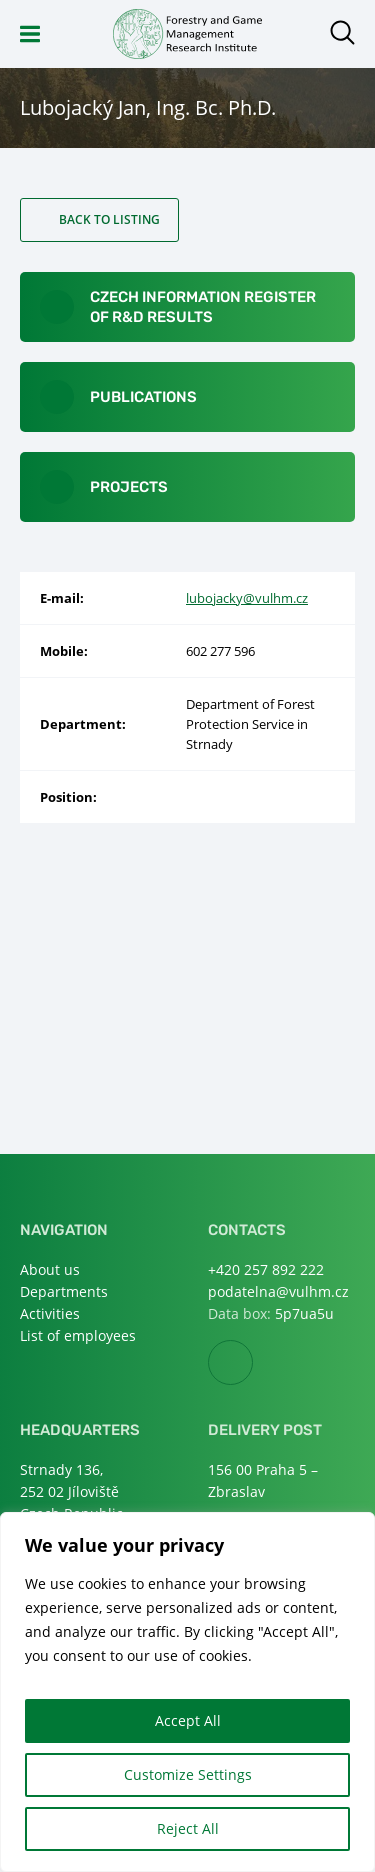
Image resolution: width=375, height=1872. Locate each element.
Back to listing (109, 219)
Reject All (188, 1828)
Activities (50, 1313)
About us (50, 1269)
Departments (64, 1291)
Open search (342, 32)
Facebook (252, 1363)
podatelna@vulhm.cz (278, 1291)
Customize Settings (188, 1774)
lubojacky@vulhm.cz (247, 598)
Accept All (188, 1720)
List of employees (78, 1335)
